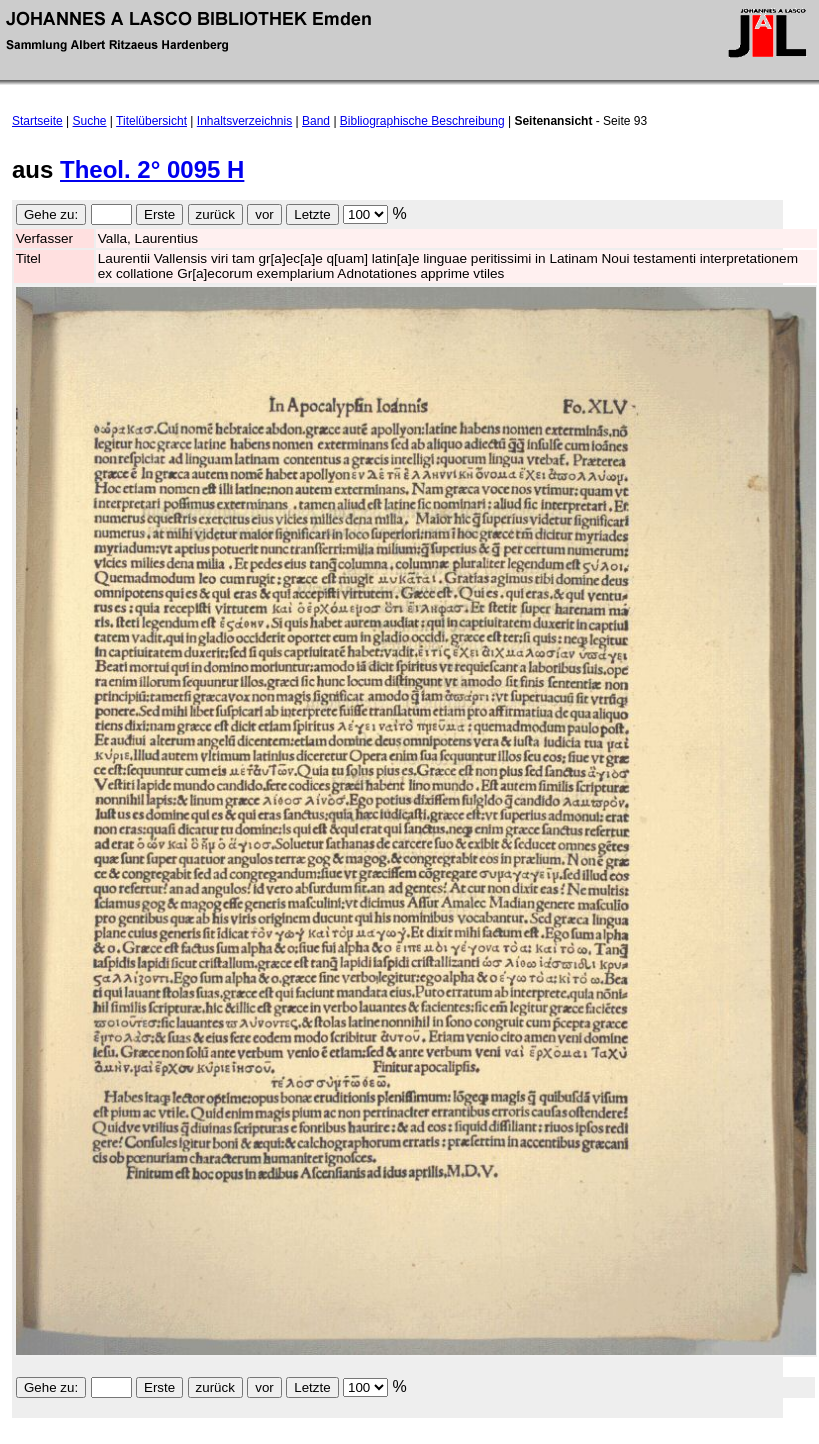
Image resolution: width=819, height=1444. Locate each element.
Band (316, 121)
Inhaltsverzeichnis (244, 121)
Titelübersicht (151, 121)
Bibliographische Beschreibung (422, 121)
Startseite (37, 121)
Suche (90, 121)
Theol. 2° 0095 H (152, 169)
